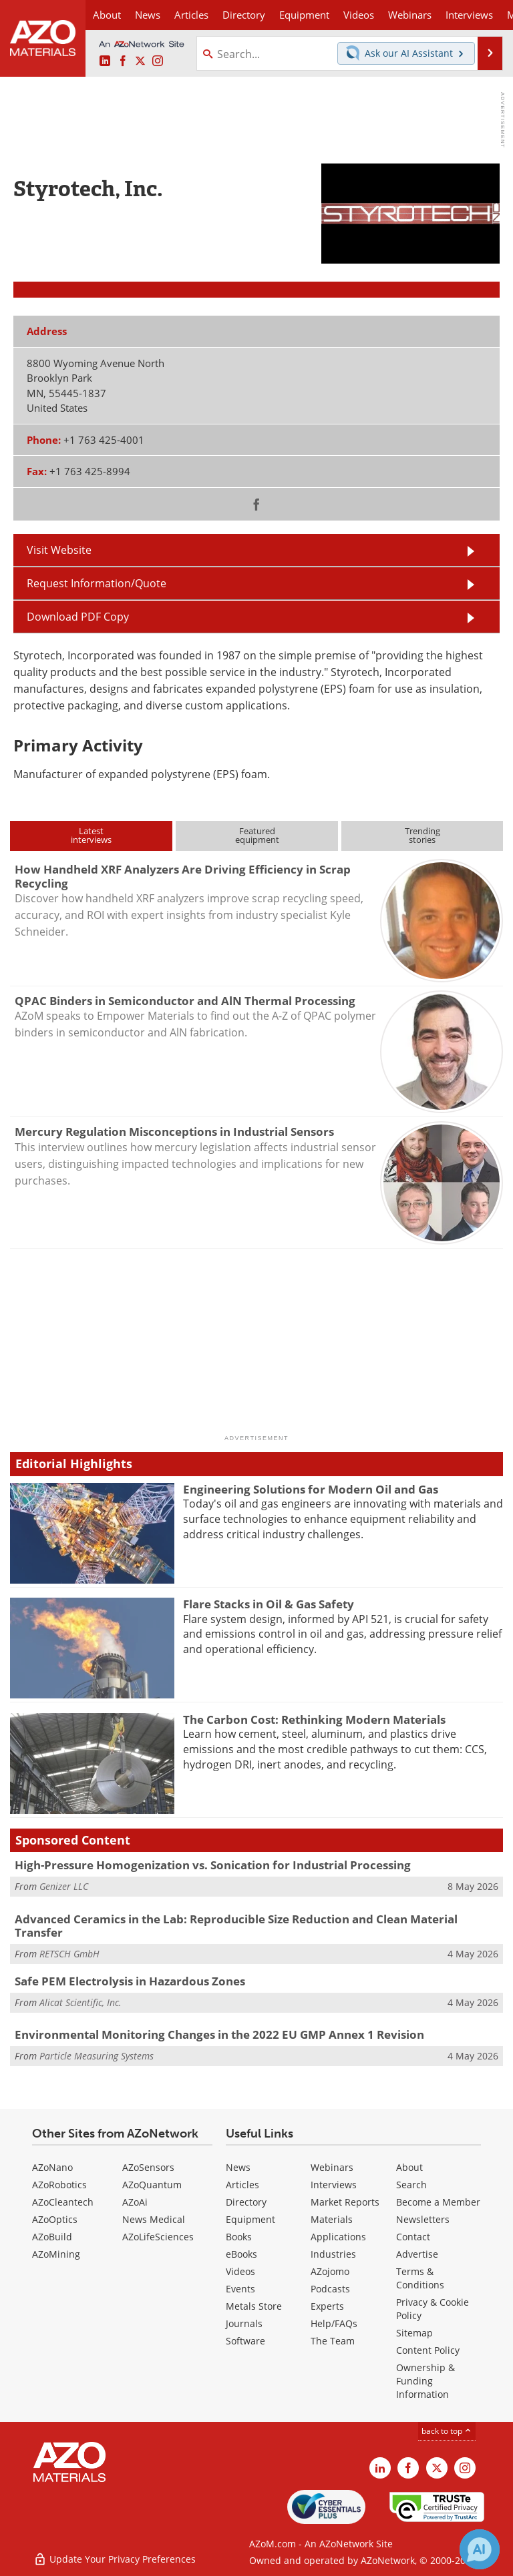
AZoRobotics (59, 2184)
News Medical (153, 2219)
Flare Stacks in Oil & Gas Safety (268, 1604)
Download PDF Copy (78, 616)
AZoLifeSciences (158, 2236)
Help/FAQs (334, 2323)
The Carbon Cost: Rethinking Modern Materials (314, 1719)
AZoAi (135, 2202)
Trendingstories (422, 835)
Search (411, 2184)
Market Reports (345, 2202)
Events (240, 2288)
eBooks (241, 2254)
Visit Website (59, 550)
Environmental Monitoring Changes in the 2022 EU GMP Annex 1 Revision (219, 2034)
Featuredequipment (257, 835)
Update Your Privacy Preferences (114, 2559)
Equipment (250, 2219)
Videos (240, 2271)
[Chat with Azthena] (480, 2549)
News (238, 2167)
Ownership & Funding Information (425, 2380)
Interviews (334, 2184)
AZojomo (330, 2271)
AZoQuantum (152, 2184)
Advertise (417, 2254)
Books (239, 2236)
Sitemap (414, 2332)
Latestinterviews (91, 835)
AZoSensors (148, 2167)
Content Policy (428, 2350)
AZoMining (56, 2254)
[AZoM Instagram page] (157, 61)
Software (245, 2340)
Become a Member (438, 2202)
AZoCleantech (63, 2202)
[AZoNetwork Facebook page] (123, 61)
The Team (333, 2340)
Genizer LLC (63, 1886)
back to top (446, 2431)
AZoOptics (54, 2219)
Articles (242, 2184)
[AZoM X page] (140, 61)
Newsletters (423, 2219)
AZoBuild (52, 2236)
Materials (332, 2219)
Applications (338, 2236)
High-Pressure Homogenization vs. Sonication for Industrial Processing (213, 1865)
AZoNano (52, 2167)
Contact (413, 2236)
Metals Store (254, 2306)
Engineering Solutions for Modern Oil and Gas (310, 1489)
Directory (243, 14)
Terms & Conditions (420, 2278)
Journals (244, 2323)
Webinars (332, 2167)
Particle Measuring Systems (96, 2055)
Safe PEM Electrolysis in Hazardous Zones (130, 1981)
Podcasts (330, 2288)
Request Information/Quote (96, 583)
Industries (333, 2254)
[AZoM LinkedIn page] (105, 61)
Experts (327, 2306)
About (409, 2167)
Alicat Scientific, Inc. (80, 2002)
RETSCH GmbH (69, 1953)
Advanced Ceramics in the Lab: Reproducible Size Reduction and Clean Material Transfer (236, 1925)
